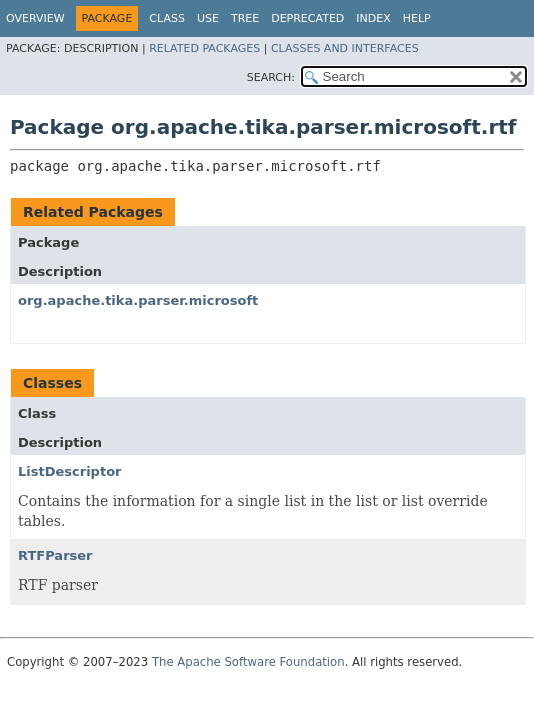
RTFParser (55, 555)
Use (208, 18)
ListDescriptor (69, 471)
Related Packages (204, 48)
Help (417, 18)
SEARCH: (271, 77)
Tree (245, 18)
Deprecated (307, 18)
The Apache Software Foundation (248, 662)
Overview (35, 18)
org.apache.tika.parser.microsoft (138, 300)
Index (373, 18)
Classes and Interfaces (345, 48)
